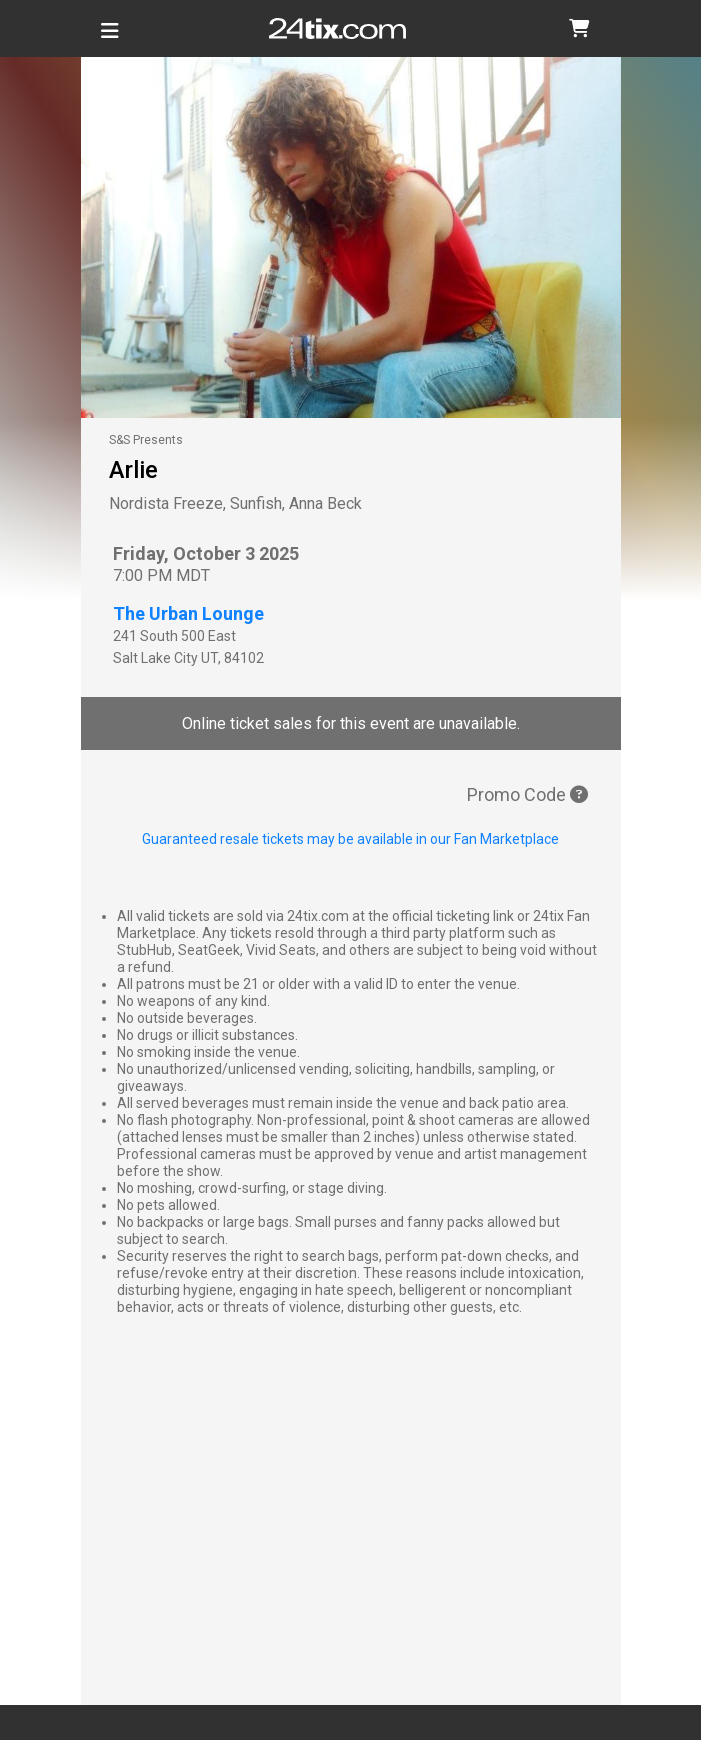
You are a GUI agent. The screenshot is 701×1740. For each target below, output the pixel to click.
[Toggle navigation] (110, 38)
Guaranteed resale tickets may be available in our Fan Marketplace (350, 839)
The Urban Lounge (188, 613)
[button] (579, 28)
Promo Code (527, 794)
